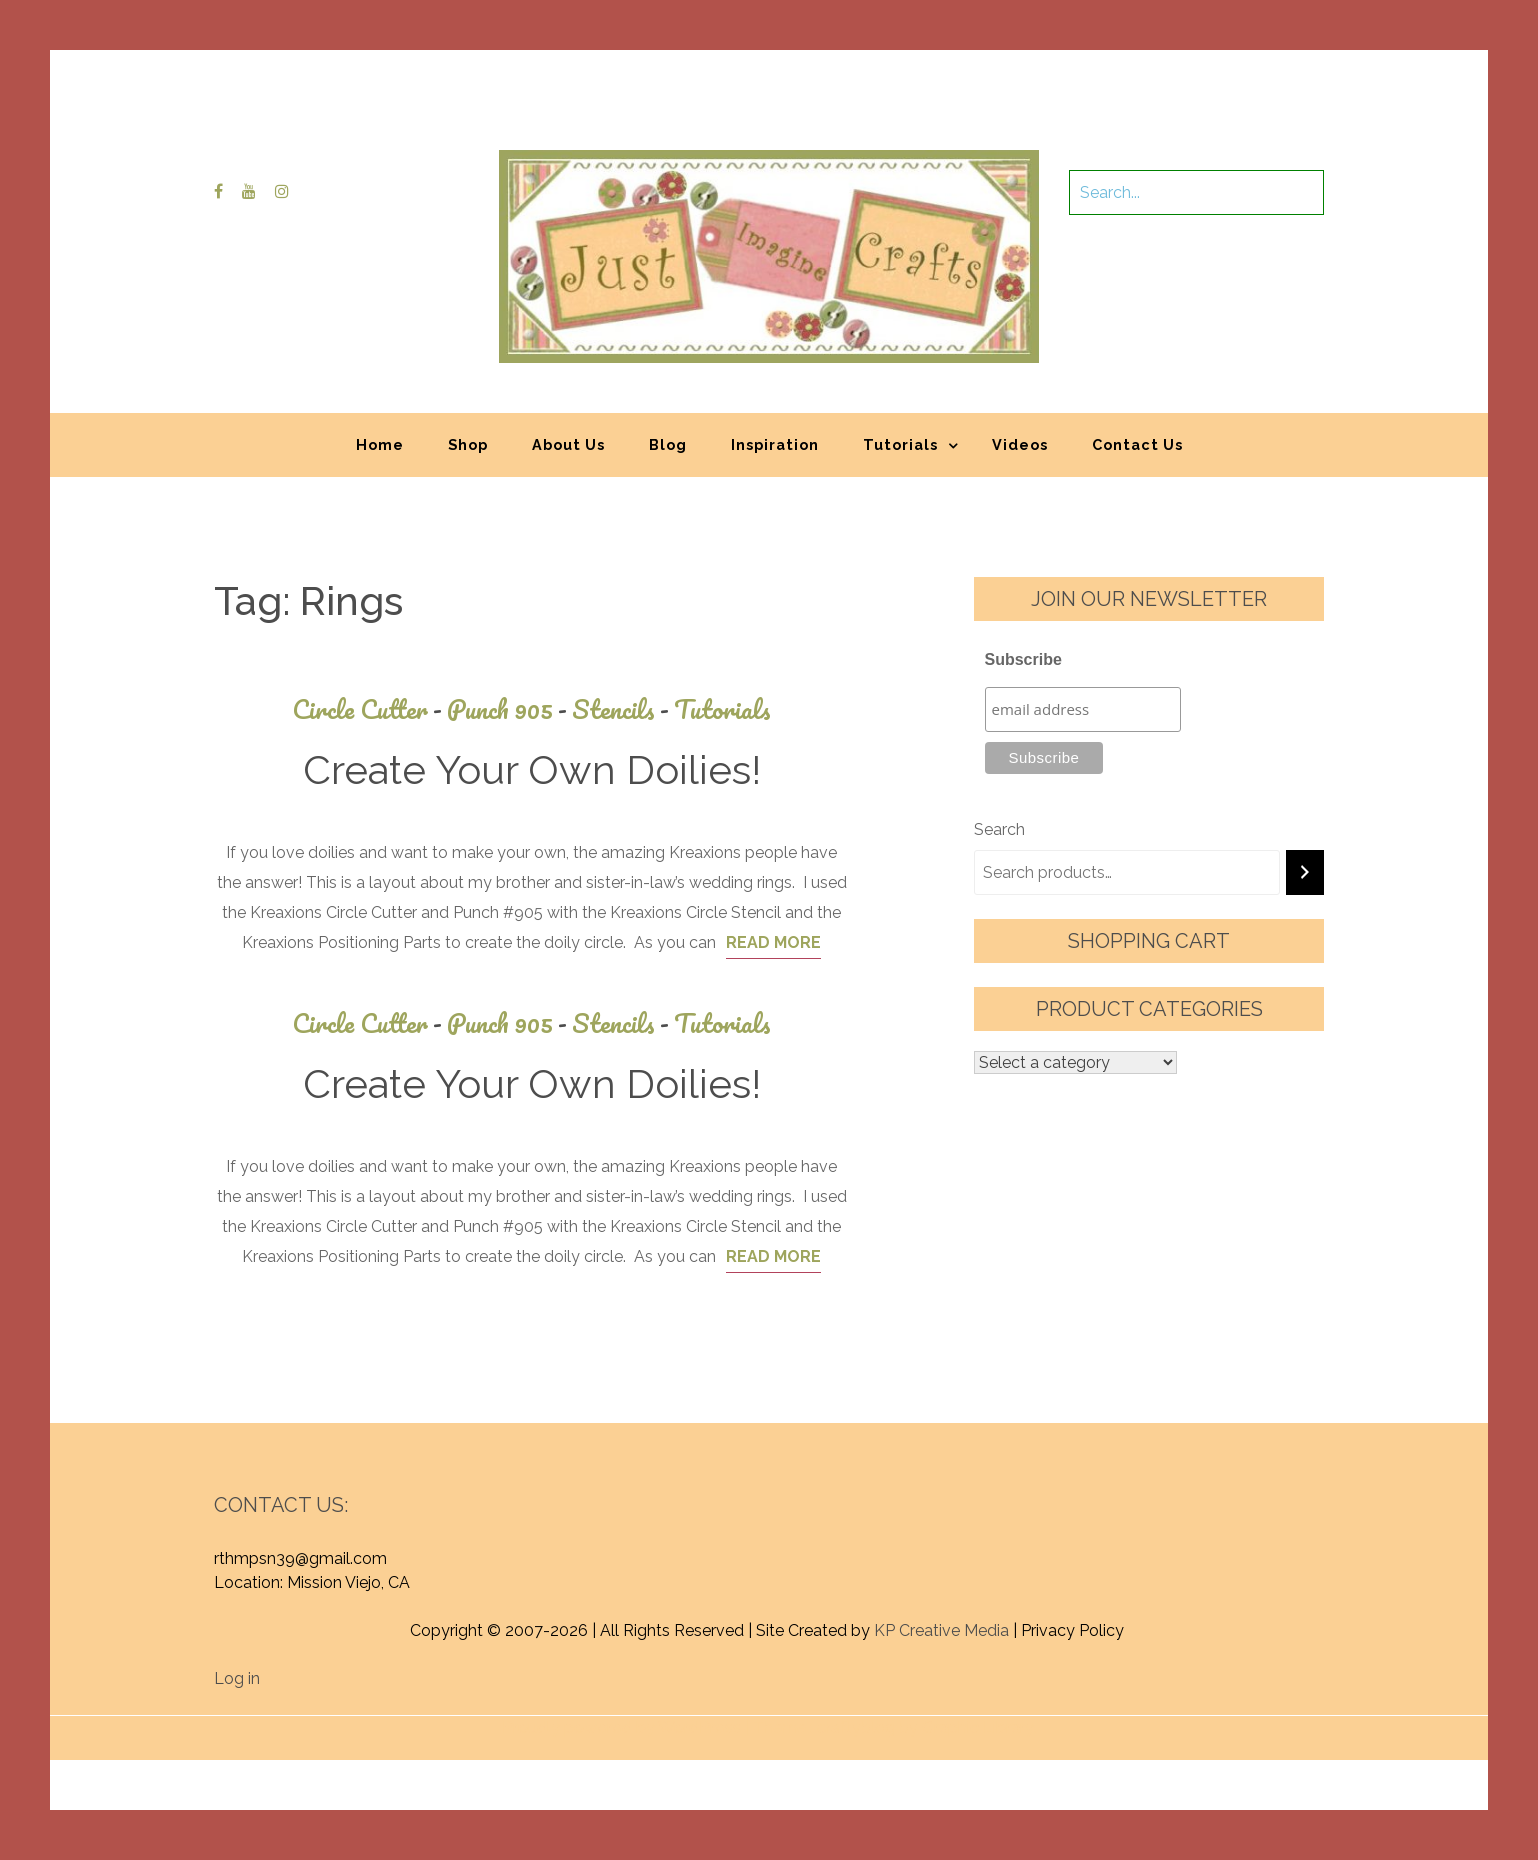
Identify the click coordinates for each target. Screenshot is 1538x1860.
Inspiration (775, 444)
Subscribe (1023, 659)
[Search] (1305, 872)
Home (380, 444)
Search (999, 829)
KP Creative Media (941, 1630)
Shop (468, 444)
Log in (237, 1678)
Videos (1020, 444)
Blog (668, 444)
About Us (568, 444)
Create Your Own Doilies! (532, 769)
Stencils (623, 709)
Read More (773, 942)
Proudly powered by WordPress (621, 1727)
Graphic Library (978, 1727)
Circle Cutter (369, 709)
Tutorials (900, 444)
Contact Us (1137, 444)
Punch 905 (509, 709)
